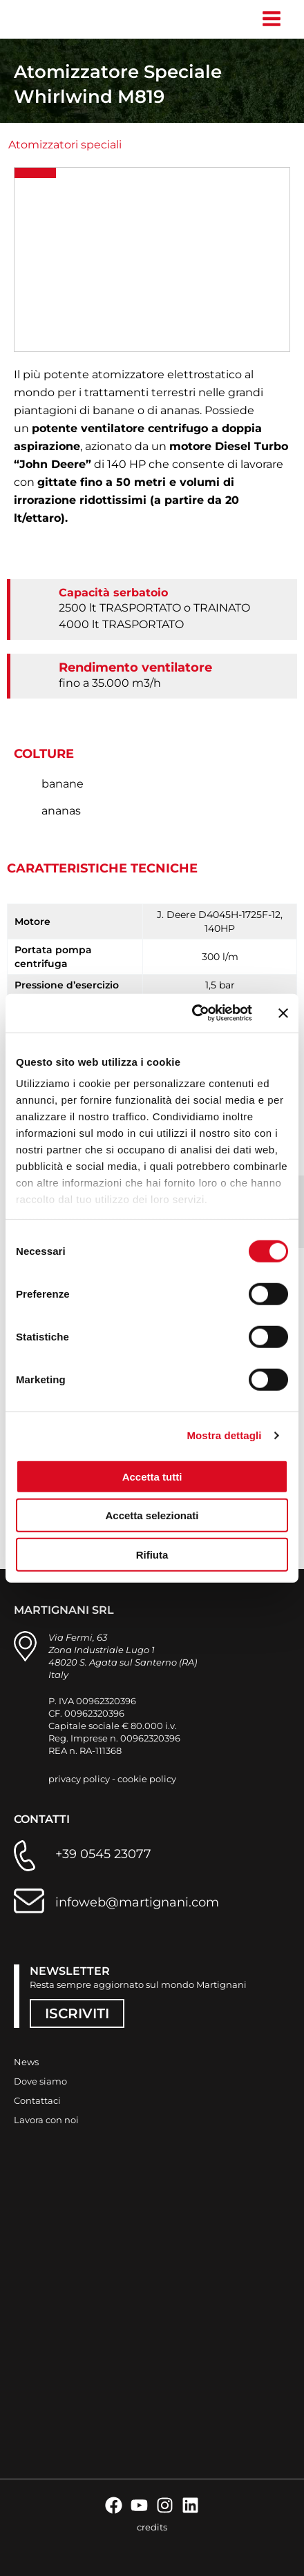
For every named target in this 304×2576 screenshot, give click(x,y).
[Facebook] (113, 2505)
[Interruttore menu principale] (271, 19)
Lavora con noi (46, 2119)
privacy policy (79, 1778)
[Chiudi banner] (283, 1013)
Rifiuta (152, 1554)
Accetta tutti (152, 1476)
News (26, 2061)
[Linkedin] (190, 2505)
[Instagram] (164, 2505)
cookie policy (146, 1778)
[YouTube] (139, 2505)
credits (152, 2527)
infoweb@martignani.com (137, 1902)
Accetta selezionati (151, 1515)
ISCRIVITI (77, 2013)
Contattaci (37, 2100)
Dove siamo (40, 2081)
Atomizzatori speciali (65, 144)
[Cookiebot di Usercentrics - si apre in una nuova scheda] (192, 1013)
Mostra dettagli (224, 1435)
